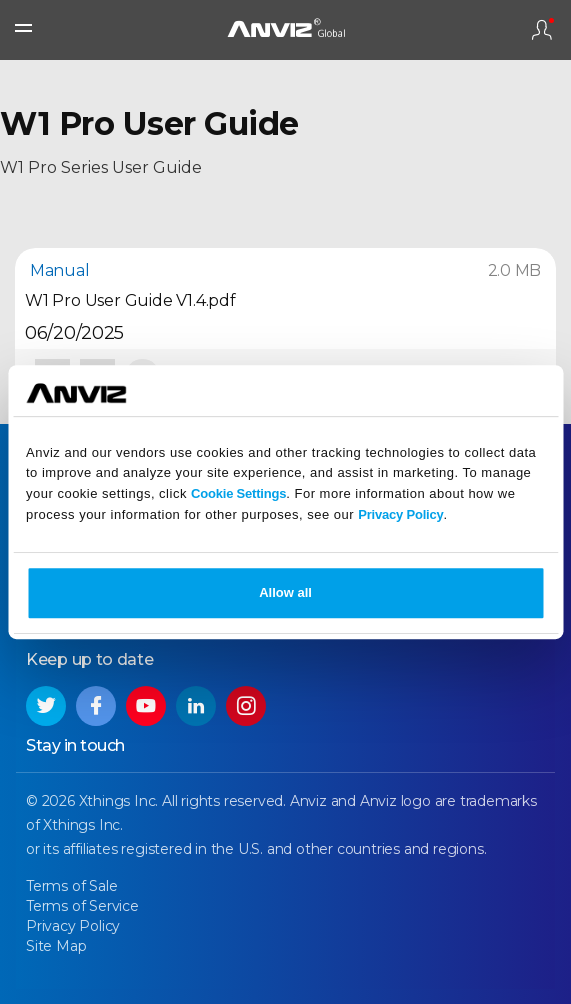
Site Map (56, 946)
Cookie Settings (238, 493)
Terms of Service (82, 906)
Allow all (285, 592)
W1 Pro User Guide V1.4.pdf (130, 300)
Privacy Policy (400, 514)
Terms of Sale (71, 886)
